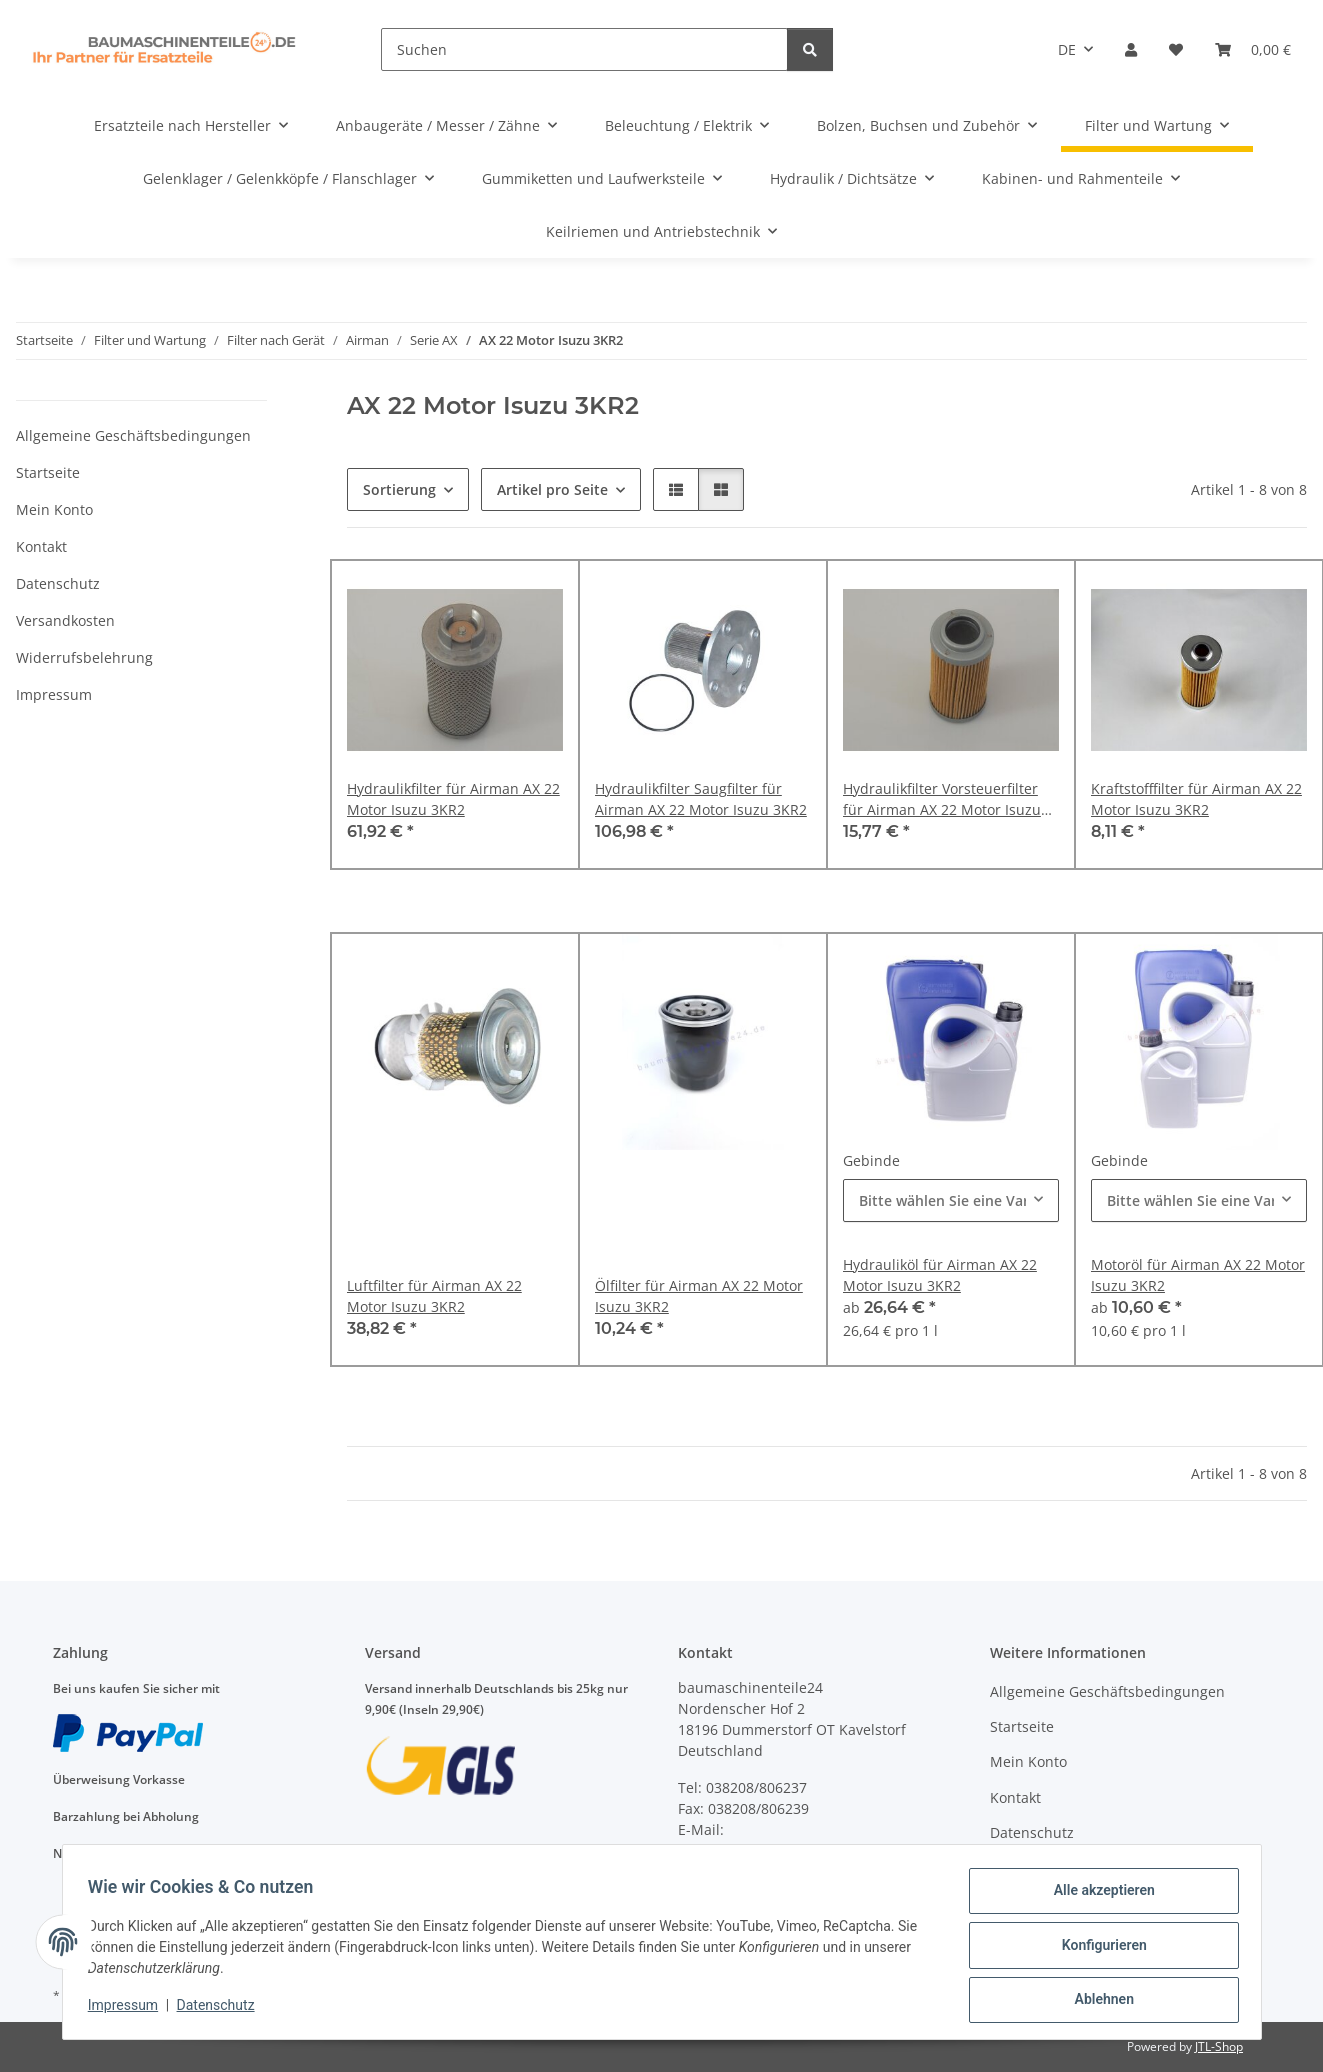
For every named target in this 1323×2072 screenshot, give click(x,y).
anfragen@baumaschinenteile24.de (798, 1850)
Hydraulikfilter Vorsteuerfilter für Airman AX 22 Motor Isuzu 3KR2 (942, 799)
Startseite (48, 472)
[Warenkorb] (1253, 49)
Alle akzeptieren (1097, 1897)
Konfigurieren (1097, 1949)
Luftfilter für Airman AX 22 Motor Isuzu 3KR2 (434, 1296)
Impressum (130, 2010)
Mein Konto (54, 509)
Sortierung (399, 489)
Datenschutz (222, 2010)
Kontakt (41, 546)
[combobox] (951, 1200)
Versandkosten (65, 620)
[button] (1131, 49)
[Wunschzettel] (1176, 49)
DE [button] (1067, 49)
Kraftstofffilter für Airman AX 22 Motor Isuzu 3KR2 (1196, 799)
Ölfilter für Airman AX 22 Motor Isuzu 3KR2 (699, 1296)
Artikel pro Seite (552, 489)
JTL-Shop (1219, 2046)
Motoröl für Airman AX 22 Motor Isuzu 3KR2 (1198, 1275)
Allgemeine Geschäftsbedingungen (133, 435)
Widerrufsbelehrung (84, 657)
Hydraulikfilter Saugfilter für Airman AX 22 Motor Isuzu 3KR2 (701, 799)
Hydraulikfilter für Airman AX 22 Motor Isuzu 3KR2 (453, 799)
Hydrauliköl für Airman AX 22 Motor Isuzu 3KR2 (940, 1275)
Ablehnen (1097, 2001)
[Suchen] (584, 49)
